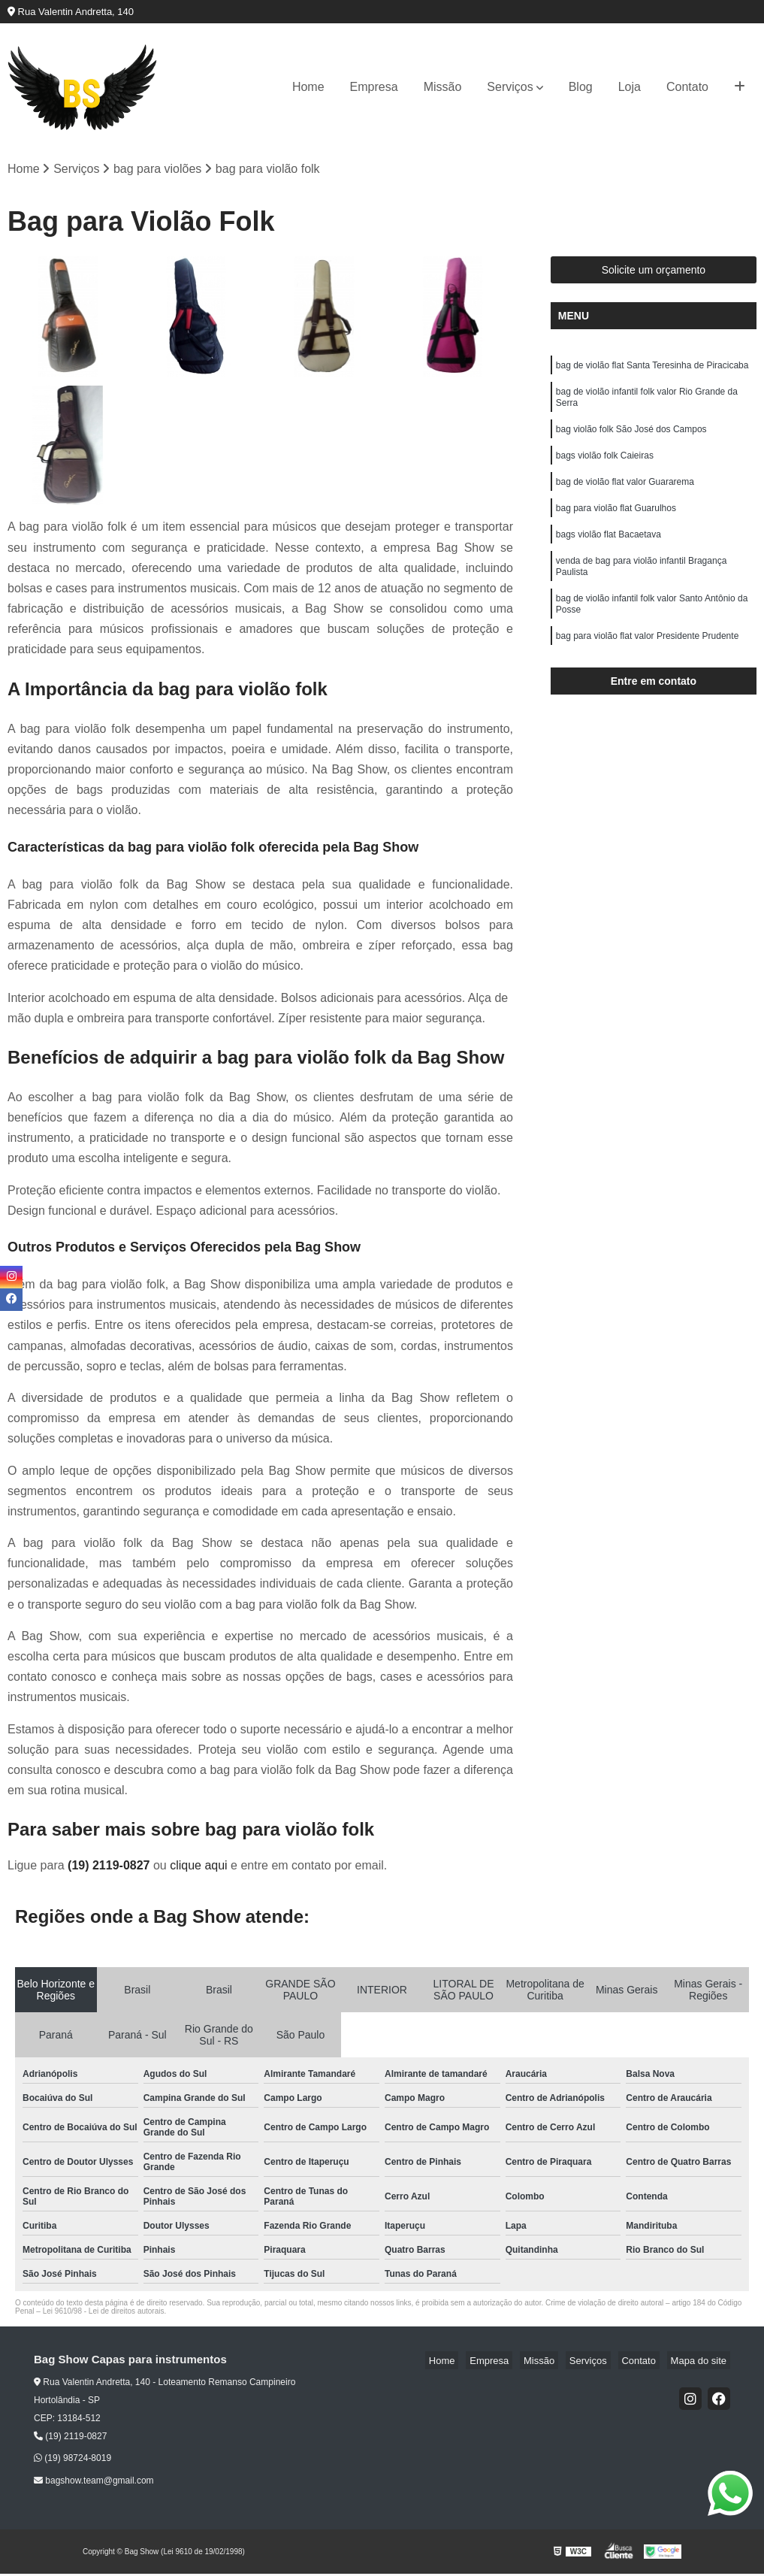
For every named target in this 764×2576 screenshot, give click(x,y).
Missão (443, 86)
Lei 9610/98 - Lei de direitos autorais (104, 2313)
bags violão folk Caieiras (605, 468)
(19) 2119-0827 (110, 1867)
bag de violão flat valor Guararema (625, 497)
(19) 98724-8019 (72, 2460)
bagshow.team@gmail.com (94, 2482)
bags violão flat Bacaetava (608, 554)
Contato (687, 86)
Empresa (374, 86)
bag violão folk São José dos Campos (631, 439)
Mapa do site (701, 2362)
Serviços (510, 86)
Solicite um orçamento (654, 272)
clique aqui (199, 1867)
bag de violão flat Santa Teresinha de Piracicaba (652, 369)
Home (308, 86)
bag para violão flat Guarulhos (616, 525)
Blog (581, 86)
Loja (629, 86)
